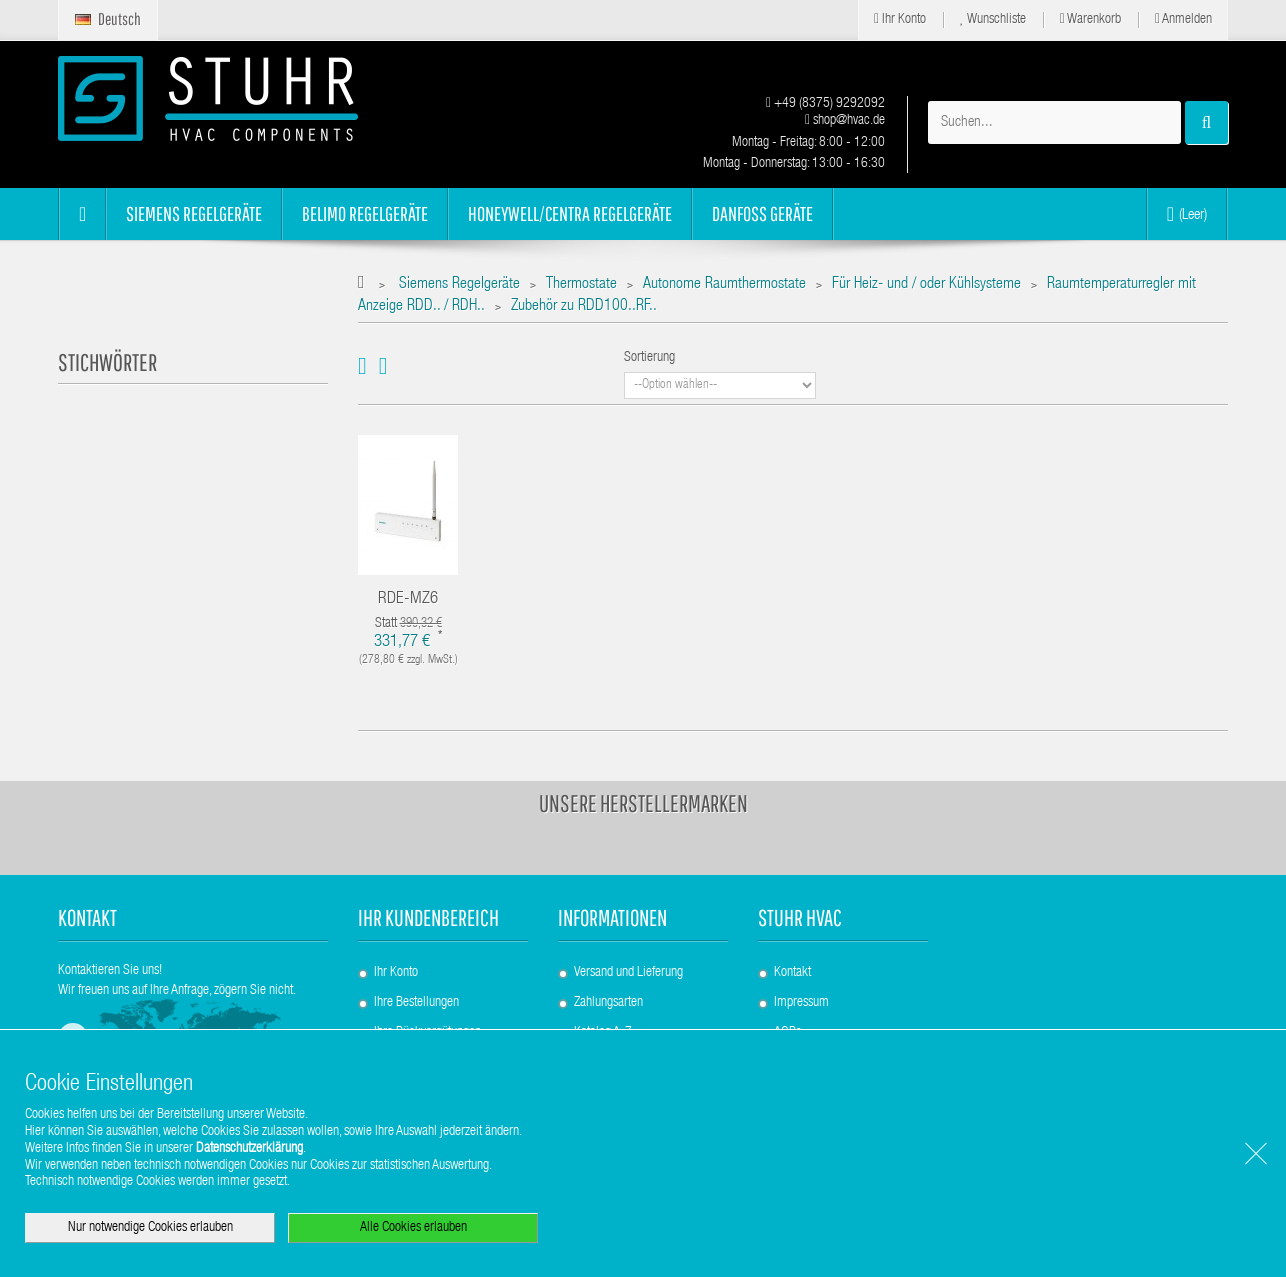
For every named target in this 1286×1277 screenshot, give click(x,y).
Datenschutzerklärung (249, 1149)
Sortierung (649, 358)
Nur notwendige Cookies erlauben (150, 1228)
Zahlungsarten (608, 1003)
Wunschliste (993, 19)
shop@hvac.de (845, 121)
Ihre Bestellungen (416, 1003)
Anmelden (1183, 19)
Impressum (801, 1003)
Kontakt (792, 973)
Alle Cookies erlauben (413, 1228)
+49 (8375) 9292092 (825, 104)
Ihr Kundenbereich (428, 917)
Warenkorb (1090, 19)
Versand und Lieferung (628, 973)
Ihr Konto (900, 19)
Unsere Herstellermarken (643, 803)
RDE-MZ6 (408, 599)
